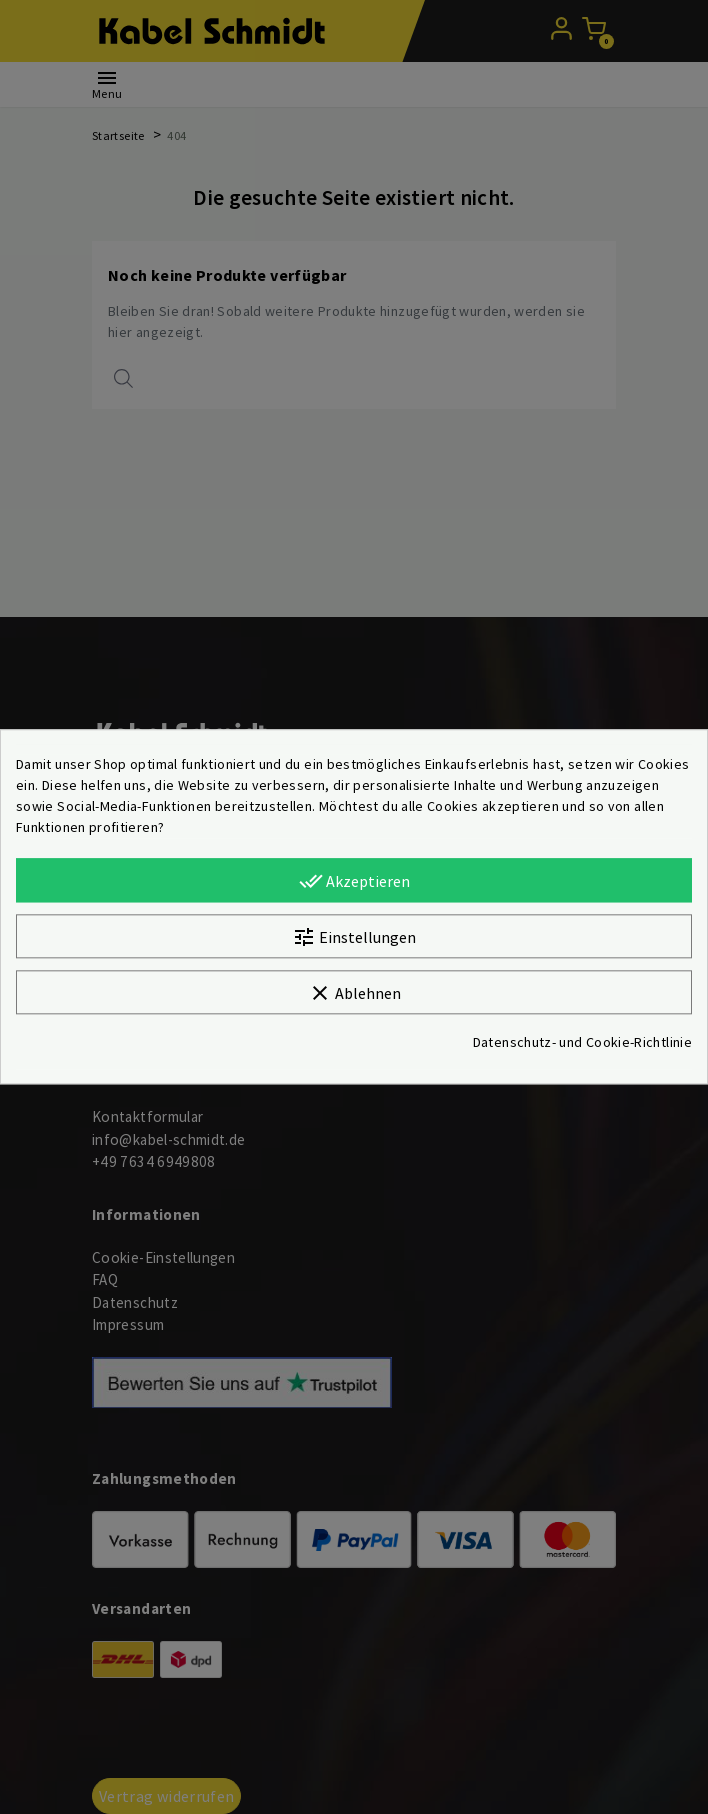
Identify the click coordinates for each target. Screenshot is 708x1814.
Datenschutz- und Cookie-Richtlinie (582, 1043)
